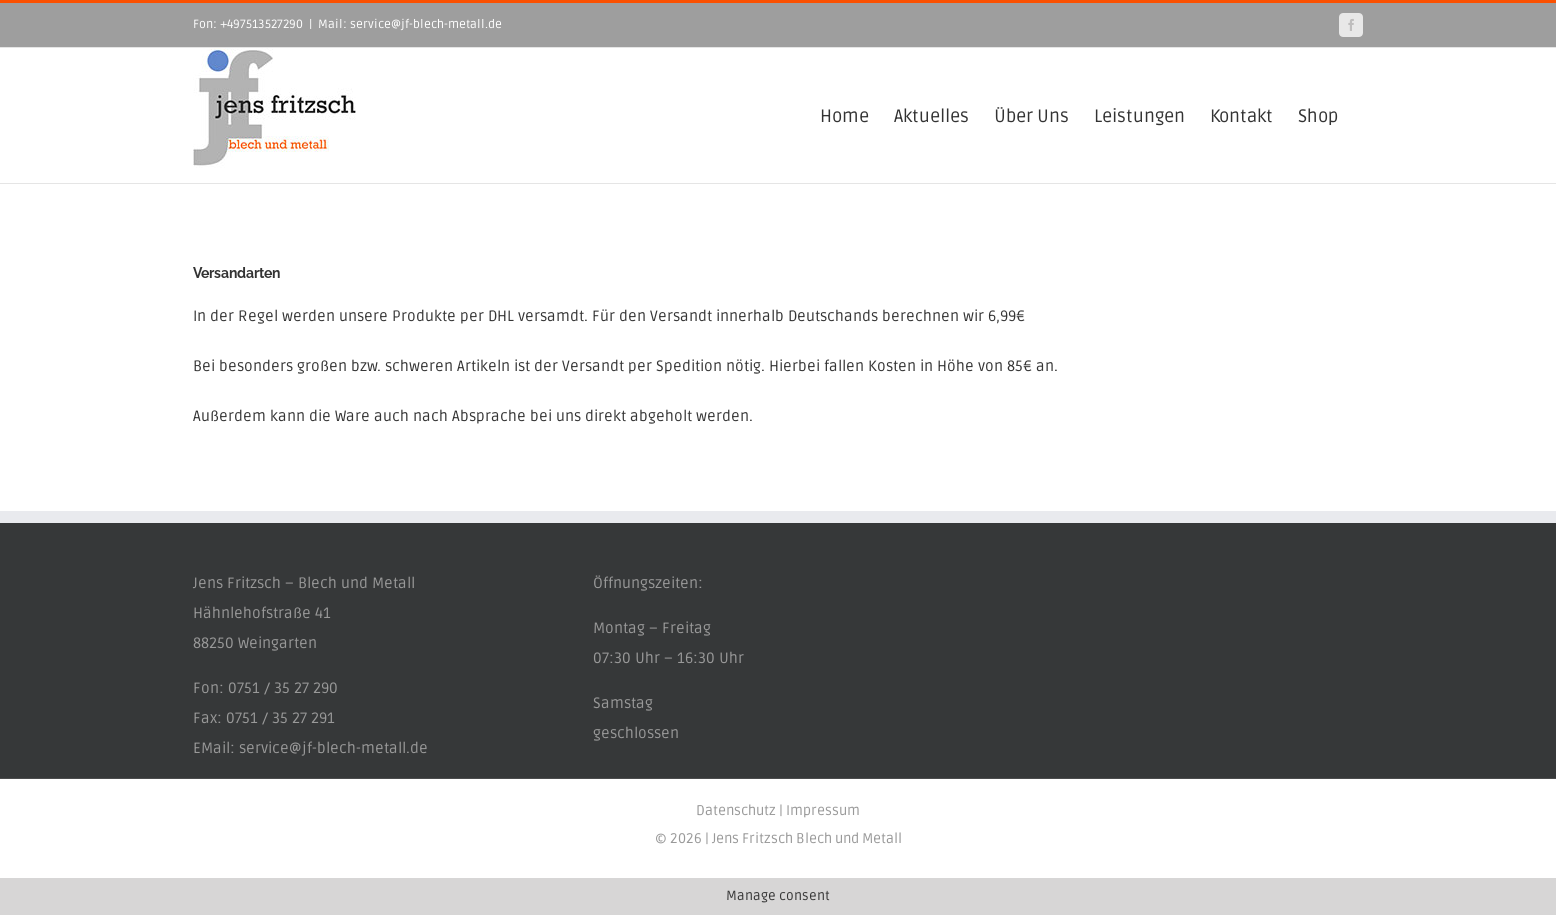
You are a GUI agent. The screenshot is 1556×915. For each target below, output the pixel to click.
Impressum (823, 810)
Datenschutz (736, 810)
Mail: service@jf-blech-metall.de (410, 24)
